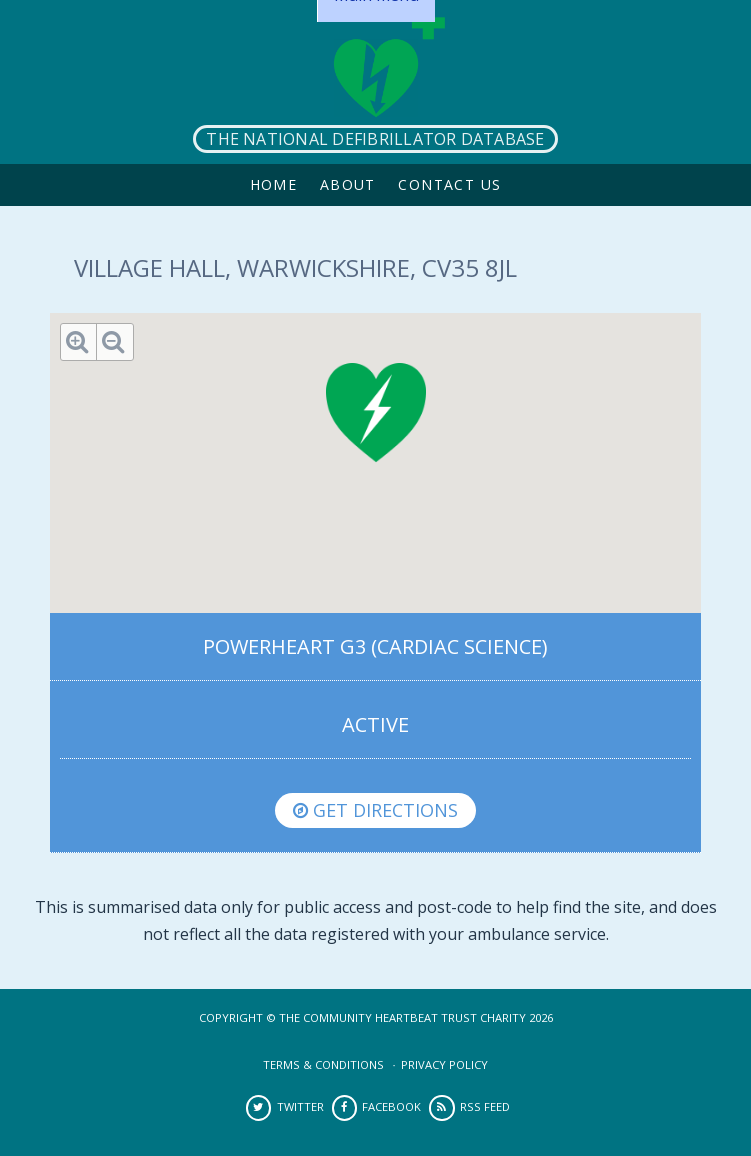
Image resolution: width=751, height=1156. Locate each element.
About (348, 184)
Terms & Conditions (323, 1064)
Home (274, 184)
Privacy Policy (444, 1064)
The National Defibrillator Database (375, 139)
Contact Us (449, 184)
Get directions (375, 810)
